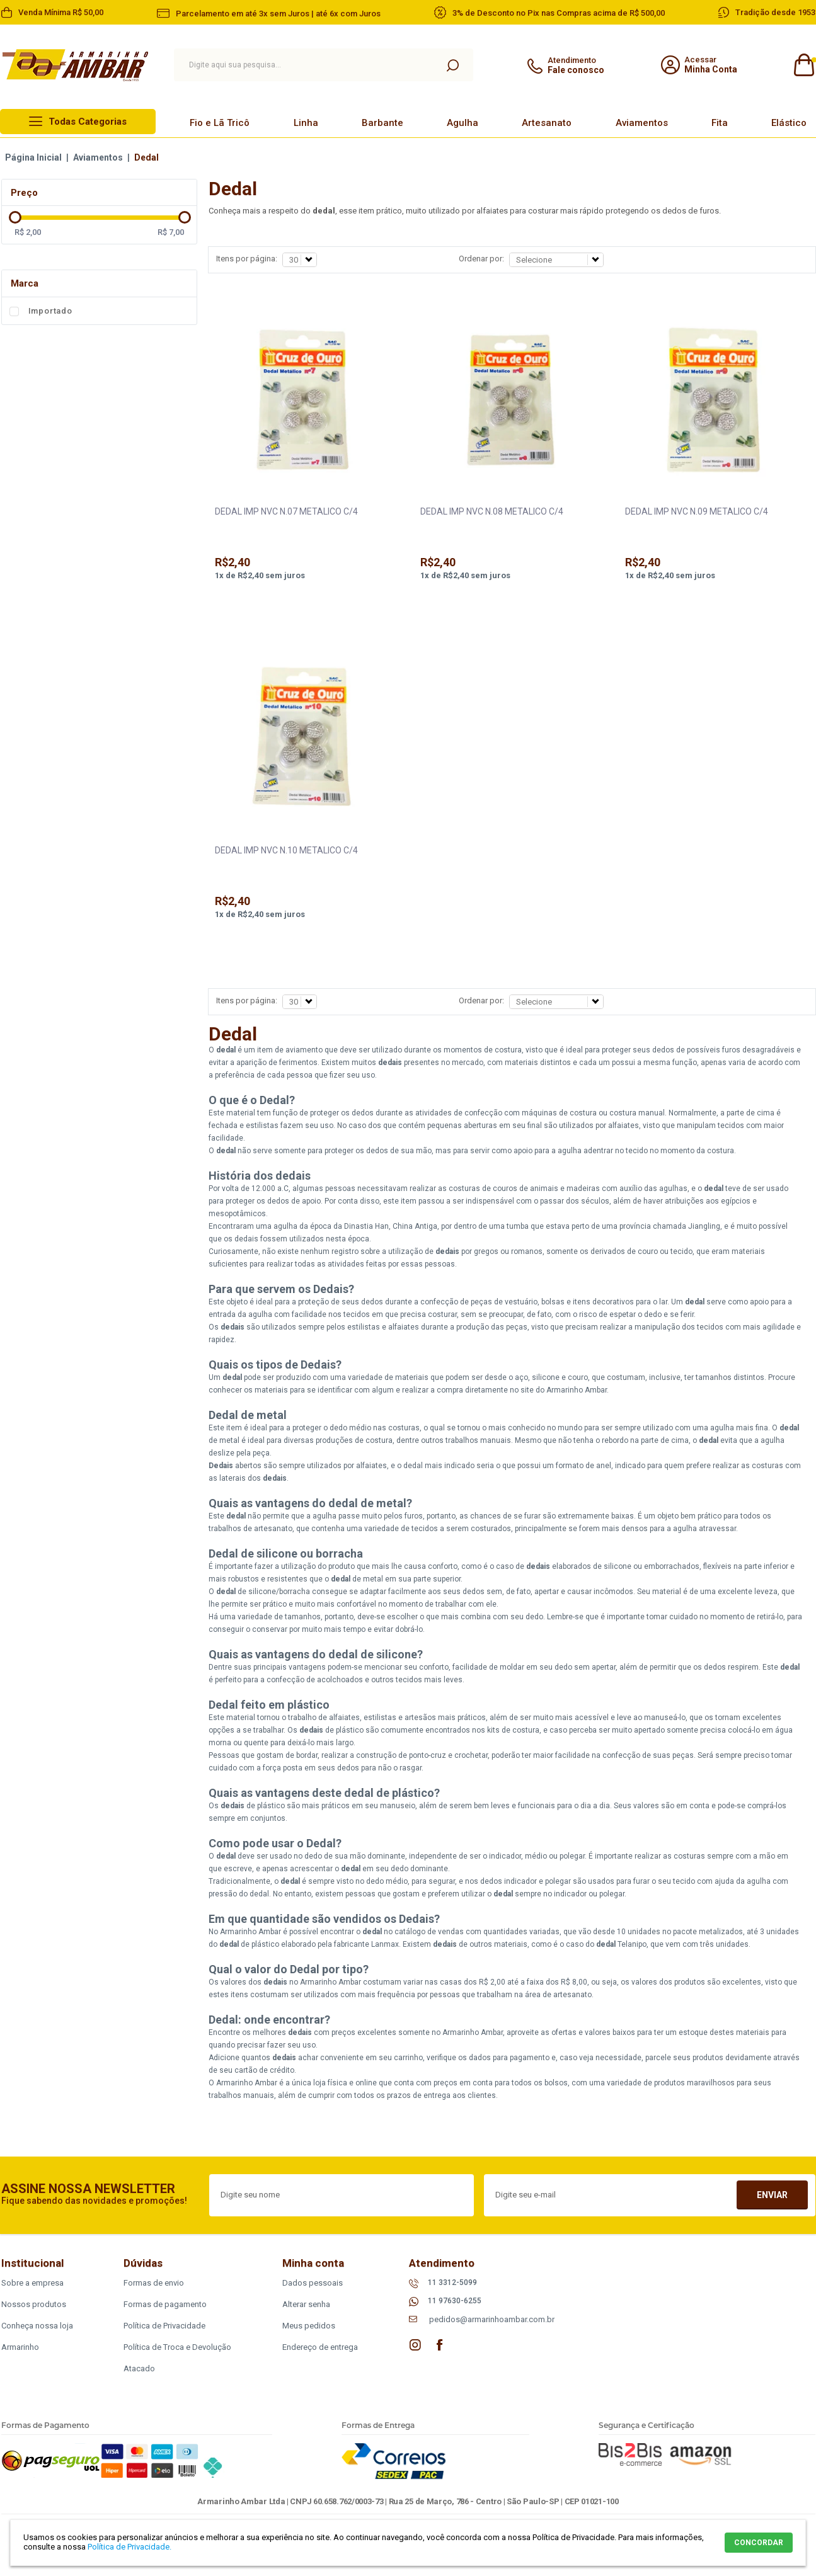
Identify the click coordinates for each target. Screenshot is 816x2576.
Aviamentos (642, 122)
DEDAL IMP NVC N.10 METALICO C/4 (286, 850)
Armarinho (20, 2347)
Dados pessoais (312, 2283)
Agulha (462, 122)
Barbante (382, 122)
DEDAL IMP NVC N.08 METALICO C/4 (491, 511)
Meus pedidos (308, 2325)
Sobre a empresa (32, 2283)
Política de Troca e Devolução (177, 2347)
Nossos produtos (33, 2304)
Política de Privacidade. (129, 2546)
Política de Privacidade (164, 2325)
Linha (306, 122)
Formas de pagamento (165, 2304)
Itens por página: (246, 258)
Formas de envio (154, 2283)
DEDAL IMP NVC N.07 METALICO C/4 (286, 511)
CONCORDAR (758, 2542)
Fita (719, 122)
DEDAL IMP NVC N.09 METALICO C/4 (696, 511)
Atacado (139, 2368)
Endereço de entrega (320, 2347)
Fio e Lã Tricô (220, 122)
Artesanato (547, 122)
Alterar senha (306, 2304)
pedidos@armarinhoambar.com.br (492, 2319)
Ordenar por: (481, 258)
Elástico (789, 122)
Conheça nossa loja (37, 2325)
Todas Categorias (88, 121)
